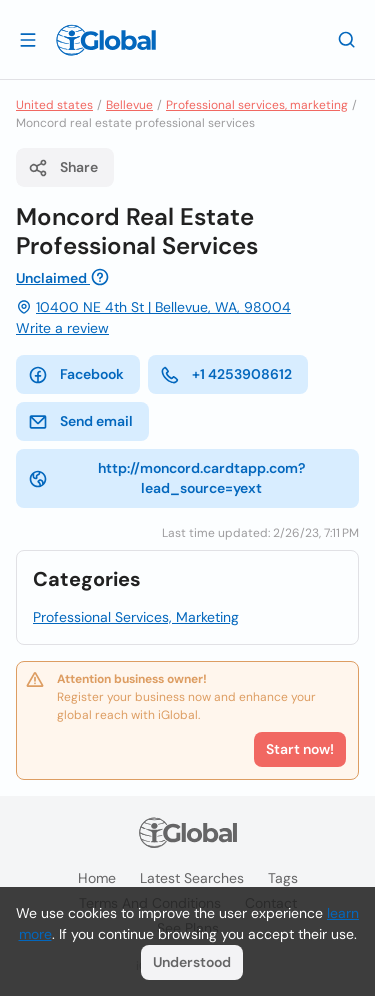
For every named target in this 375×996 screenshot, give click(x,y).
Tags (283, 878)
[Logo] (106, 40)
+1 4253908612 (226, 375)
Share (63, 168)
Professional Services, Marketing (136, 617)
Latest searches (192, 878)
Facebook (76, 375)
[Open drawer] (28, 39)
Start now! (300, 749)
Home (97, 878)
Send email (80, 422)
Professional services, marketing (257, 105)
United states (54, 105)
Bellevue (129, 105)
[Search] (347, 39)
